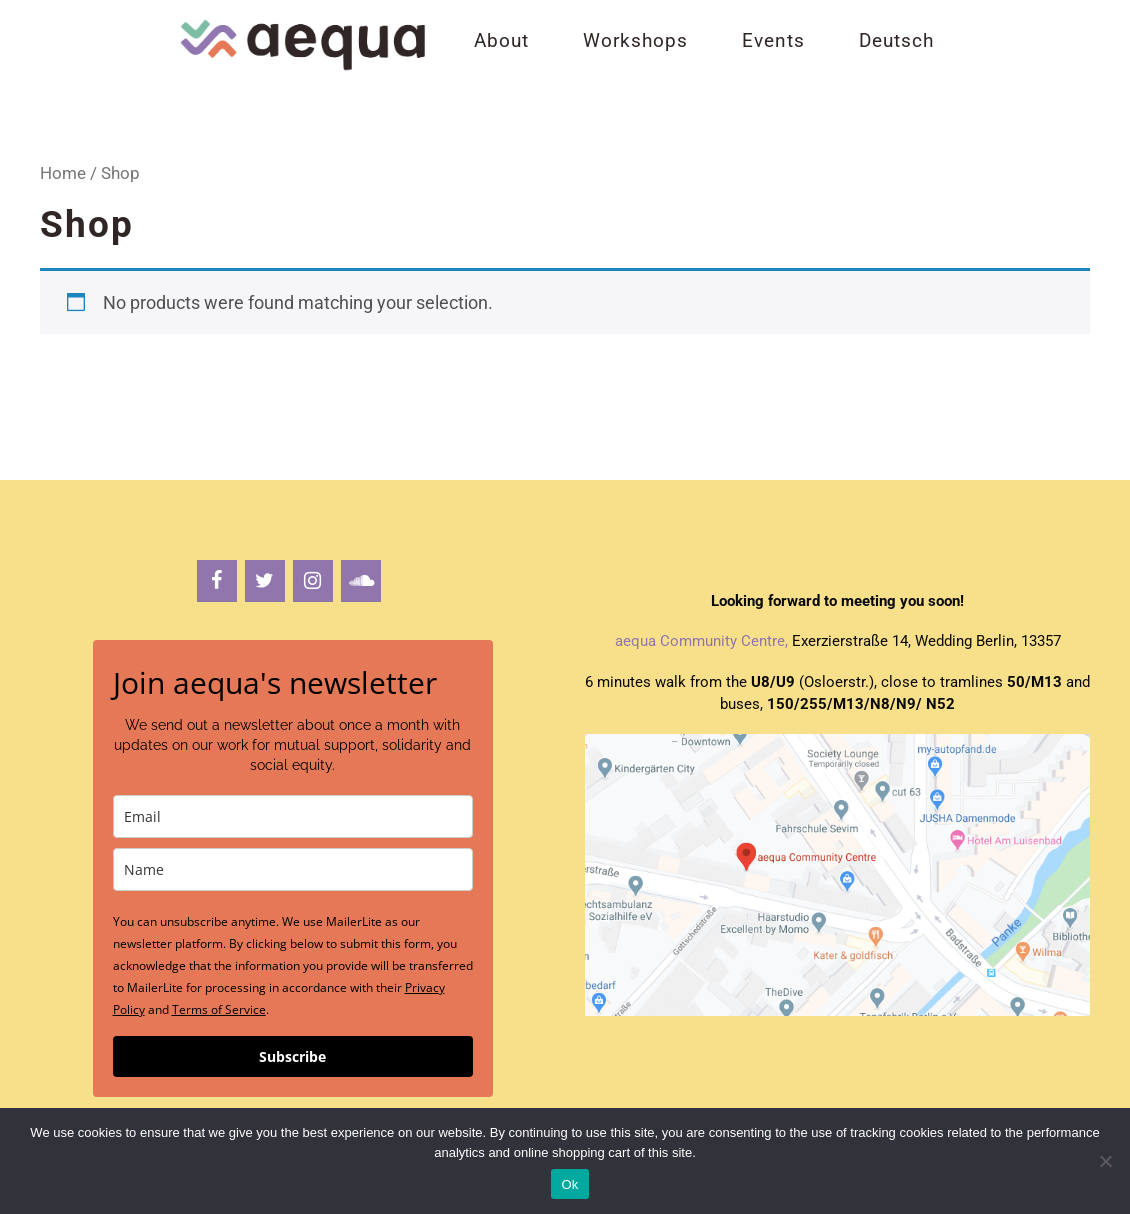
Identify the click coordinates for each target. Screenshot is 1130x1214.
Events (773, 40)
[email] (293, 816)
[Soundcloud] (361, 581)
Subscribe (292, 1056)
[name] (293, 869)
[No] (1105, 1161)
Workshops (635, 40)
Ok (569, 1184)
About (501, 40)
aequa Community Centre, (701, 641)
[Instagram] (313, 581)
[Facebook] (217, 581)
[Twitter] (265, 581)
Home (63, 173)
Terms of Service (219, 1009)
